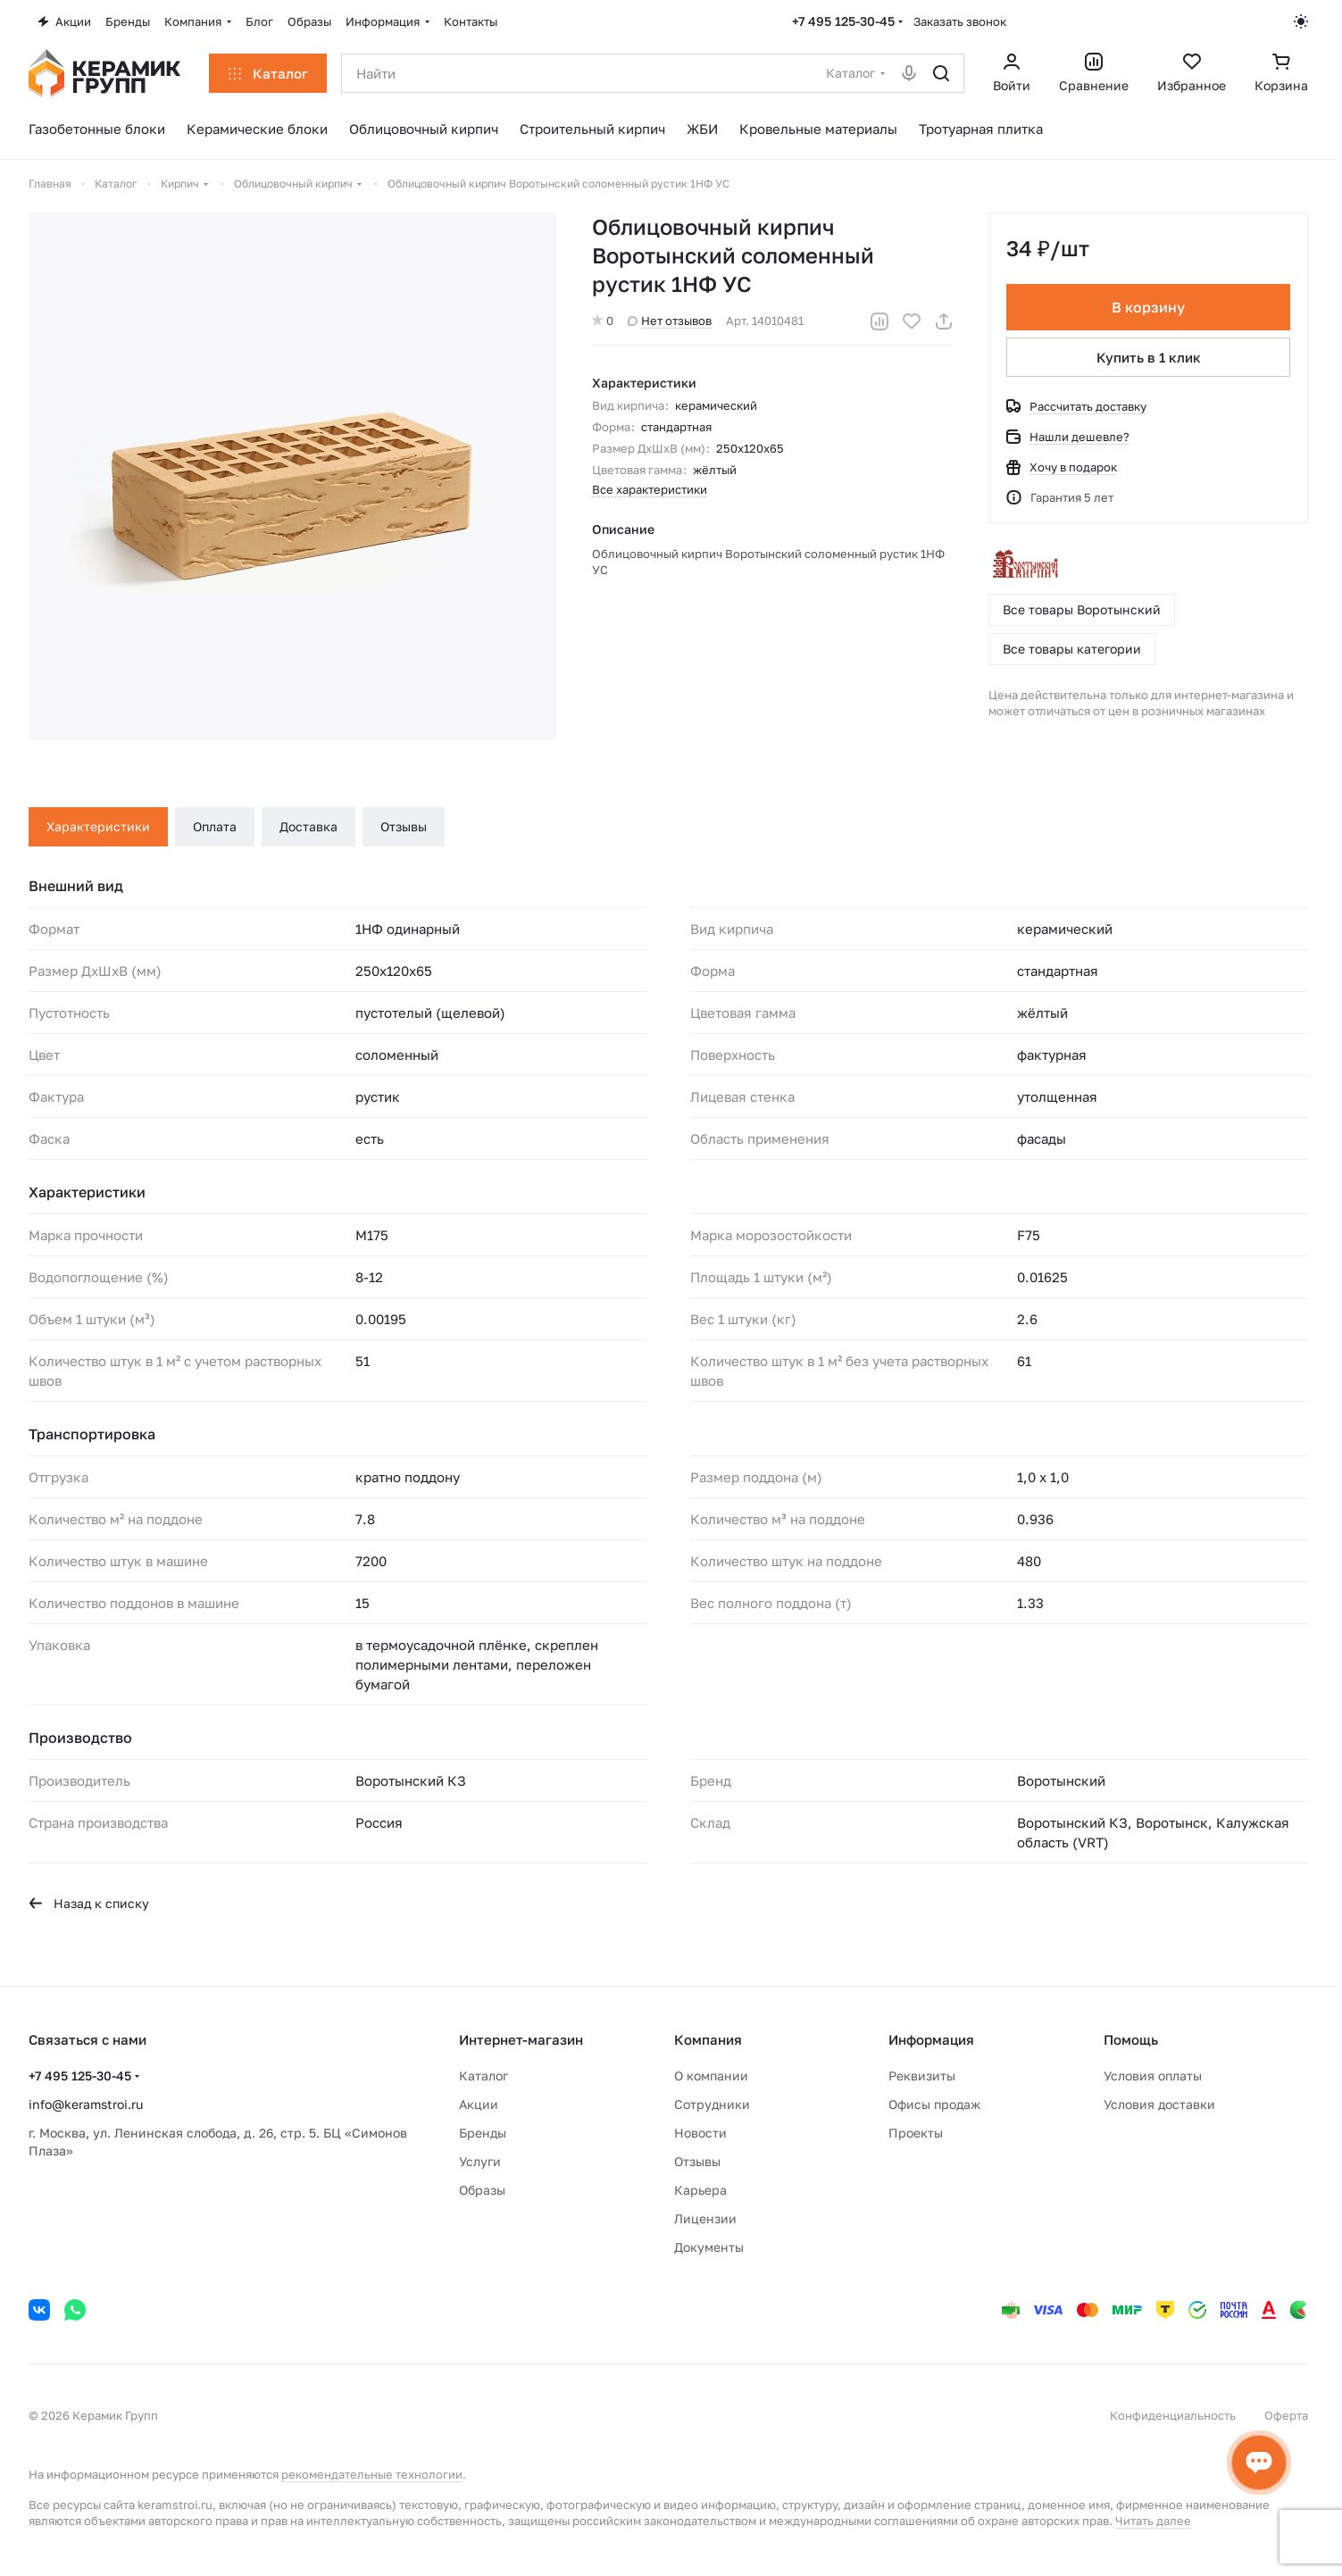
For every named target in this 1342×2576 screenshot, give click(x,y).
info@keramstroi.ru (86, 2104)
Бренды (482, 2132)
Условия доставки (1159, 2104)
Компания (708, 2039)
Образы (482, 2189)
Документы (709, 2247)
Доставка (308, 826)
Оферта (1286, 2415)
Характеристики (98, 826)
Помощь (1131, 2039)
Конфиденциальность (1173, 2415)
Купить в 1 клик (1148, 357)
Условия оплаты (1153, 2075)
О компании (711, 2075)
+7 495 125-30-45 (843, 21)
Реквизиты (921, 2075)
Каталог (483, 2075)
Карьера (700, 2189)
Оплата (215, 826)
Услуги (480, 2161)
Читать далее (1153, 2520)
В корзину (1148, 307)
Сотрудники (712, 2104)
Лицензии (705, 2218)
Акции (478, 2104)
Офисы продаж (934, 2104)
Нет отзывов (670, 320)
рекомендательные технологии (372, 2474)
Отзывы (403, 826)
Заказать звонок (959, 21)
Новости (700, 2132)
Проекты (915, 2132)
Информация (931, 2039)
